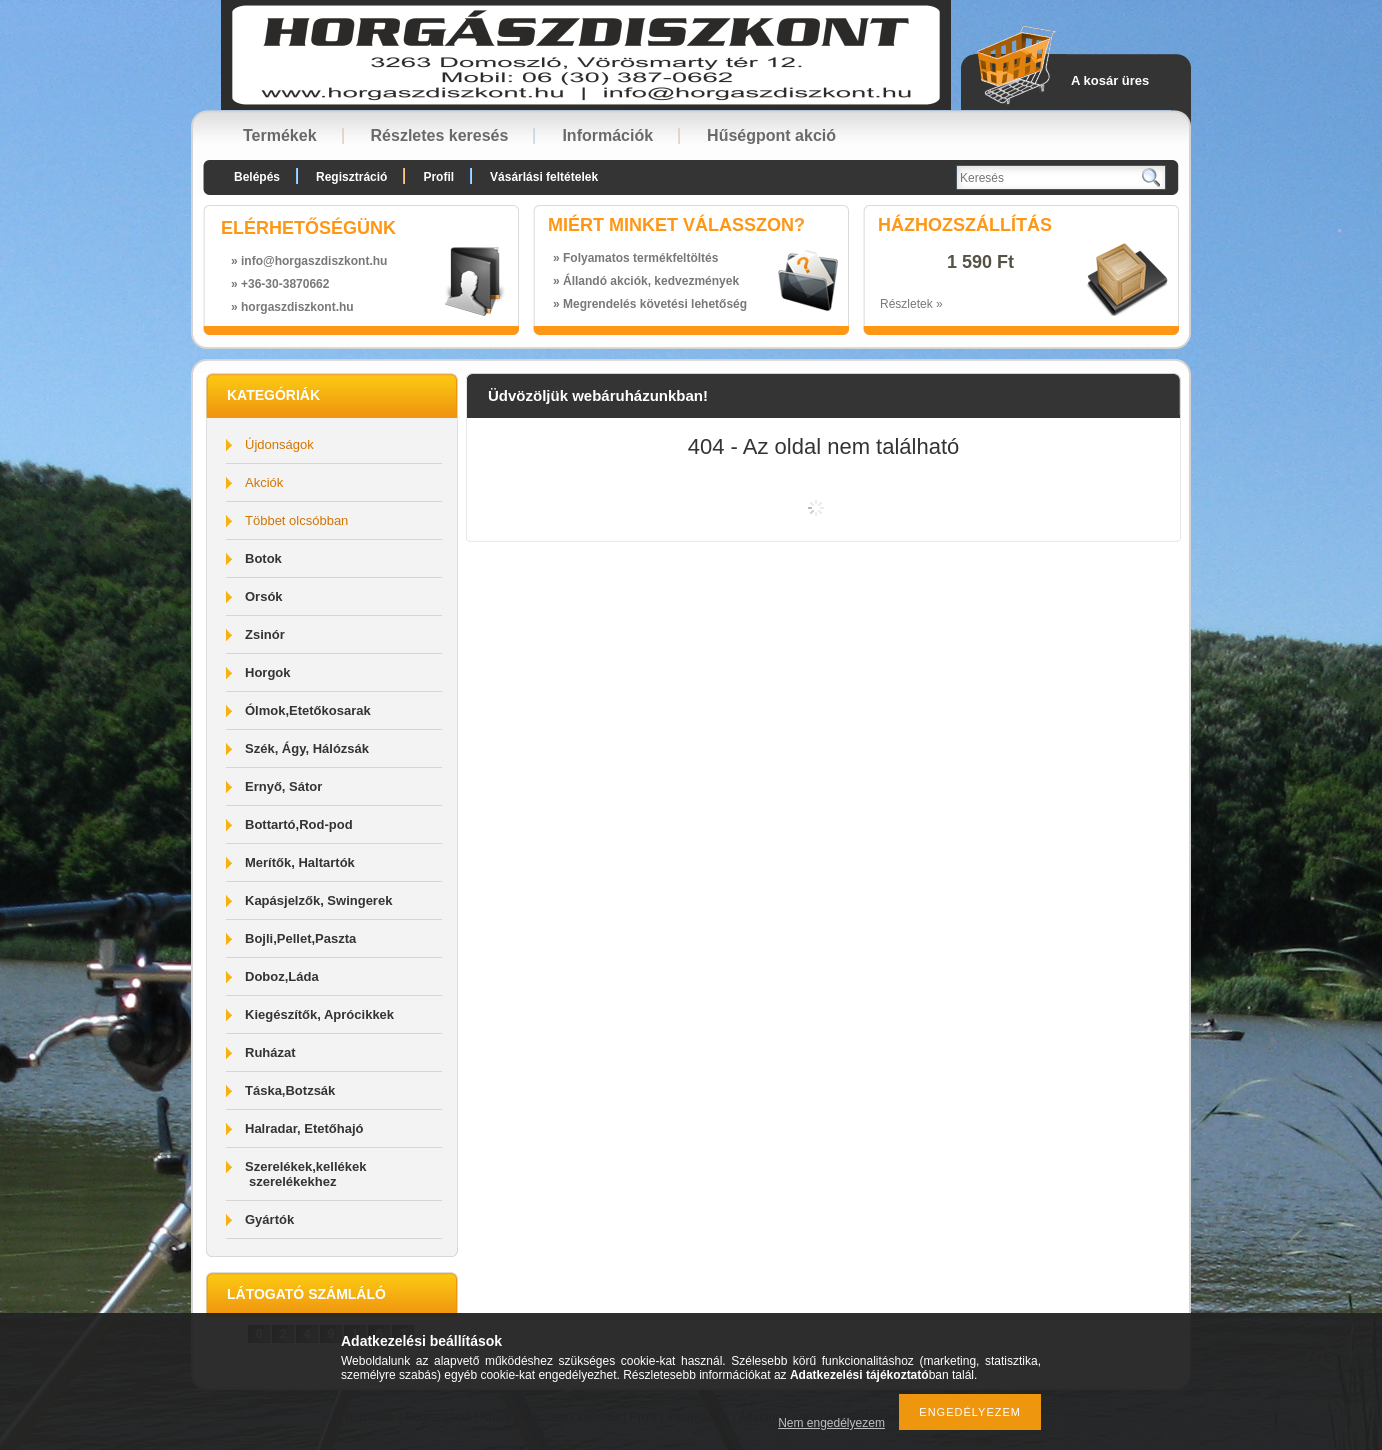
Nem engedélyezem (831, 1423)
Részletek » (911, 304)
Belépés (257, 177)
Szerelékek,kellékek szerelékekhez (305, 1174)
